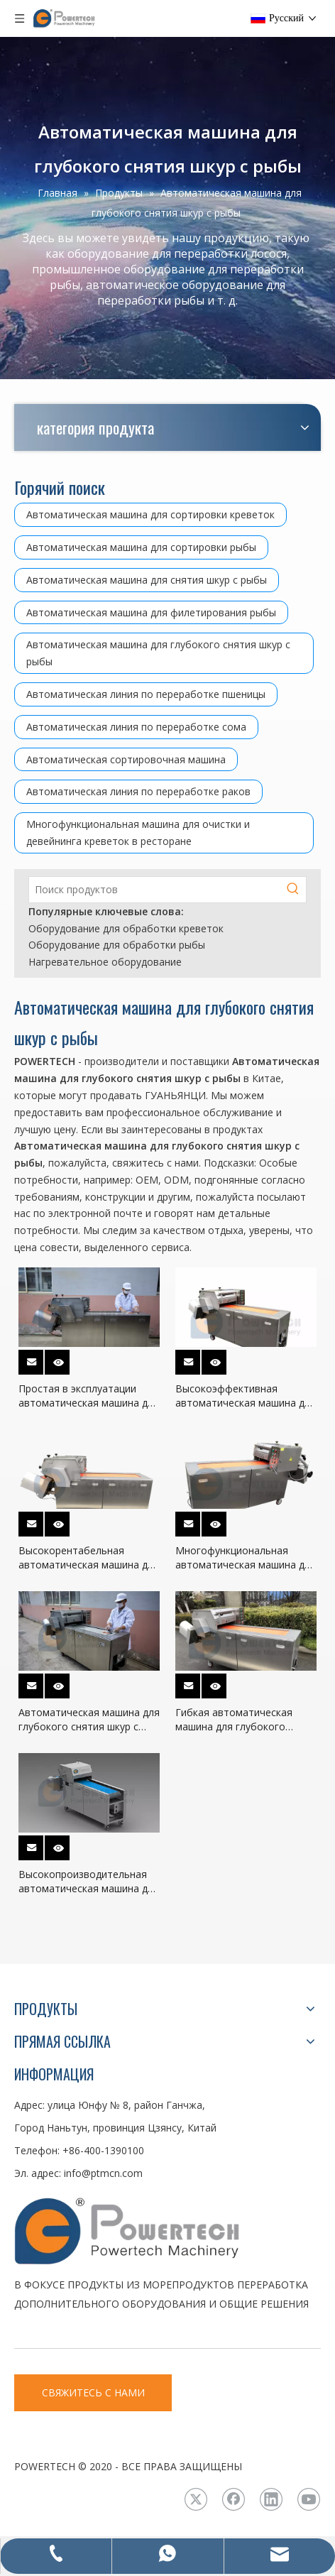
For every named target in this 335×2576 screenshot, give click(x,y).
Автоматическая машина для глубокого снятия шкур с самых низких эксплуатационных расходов (89, 1719)
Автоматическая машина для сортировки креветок (150, 514)
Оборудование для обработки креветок (126, 928)
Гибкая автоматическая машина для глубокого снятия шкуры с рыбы (233, 1719)
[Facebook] (233, 2499)
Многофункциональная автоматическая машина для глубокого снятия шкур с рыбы (245, 1558)
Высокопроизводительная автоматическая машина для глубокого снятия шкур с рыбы (88, 1881)
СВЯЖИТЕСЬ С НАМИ (93, 2392)
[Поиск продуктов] (154, 889)
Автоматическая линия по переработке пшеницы (145, 694)
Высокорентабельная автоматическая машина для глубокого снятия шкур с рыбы (88, 1558)
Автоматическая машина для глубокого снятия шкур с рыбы (158, 653)
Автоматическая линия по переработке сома (136, 726)
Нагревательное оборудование (105, 961)
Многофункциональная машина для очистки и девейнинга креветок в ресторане (138, 832)
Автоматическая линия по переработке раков (138, 791)
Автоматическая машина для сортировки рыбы (141, 547)
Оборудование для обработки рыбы (116, 944)
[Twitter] (196, 2499)
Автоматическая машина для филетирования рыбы (151, 612)
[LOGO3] (167, 2230)
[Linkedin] (271, 2499)
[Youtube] (308, 2499)
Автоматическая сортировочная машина (126, 759)
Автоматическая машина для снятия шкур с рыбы (146, 579)
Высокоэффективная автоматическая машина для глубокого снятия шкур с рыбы (245, 1396)
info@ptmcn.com (103, 2173)
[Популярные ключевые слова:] (293, 889)
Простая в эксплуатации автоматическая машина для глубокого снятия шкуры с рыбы (88, 1396)
